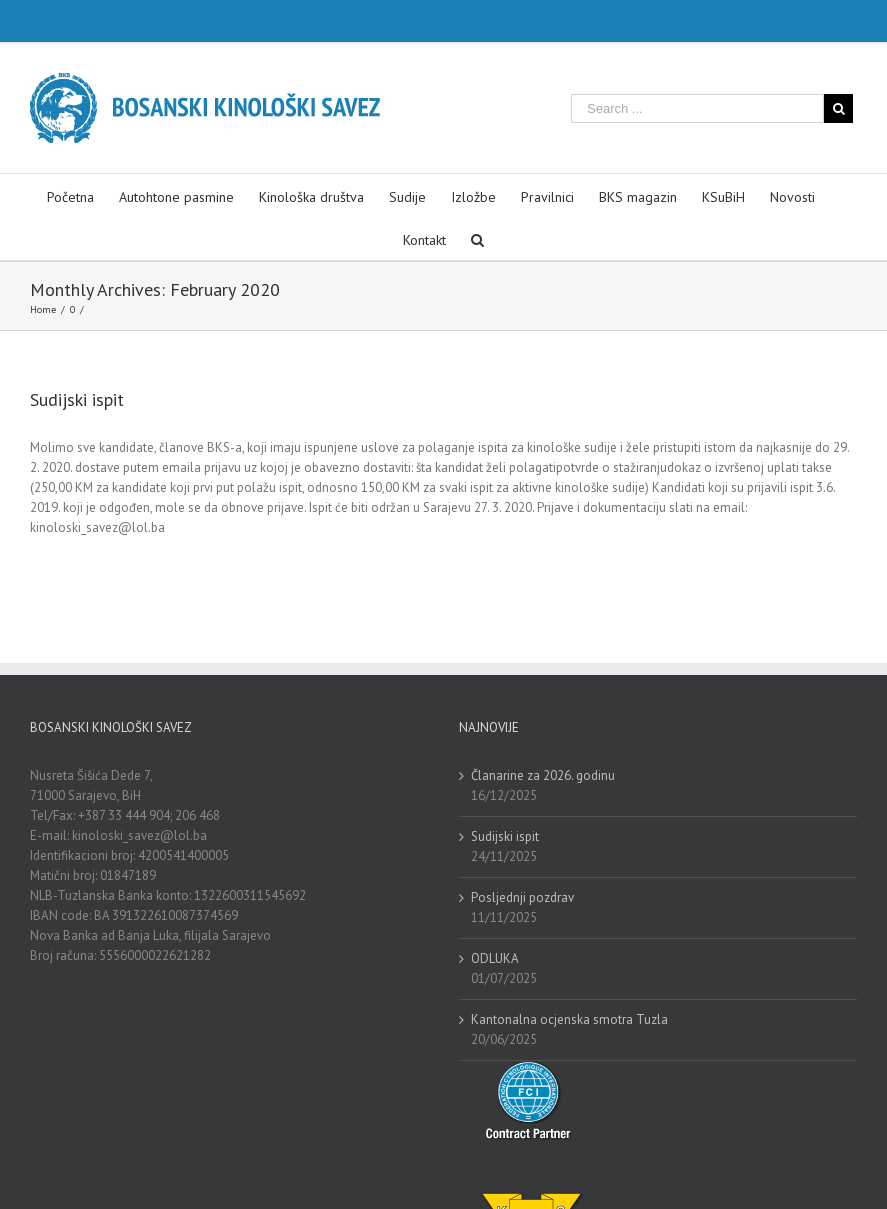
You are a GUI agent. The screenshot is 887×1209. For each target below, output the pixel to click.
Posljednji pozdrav (522, 897)
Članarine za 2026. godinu (543, 775)
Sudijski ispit (77, 399)
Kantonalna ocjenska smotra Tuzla (569, 1019)
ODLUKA (495, 958)
